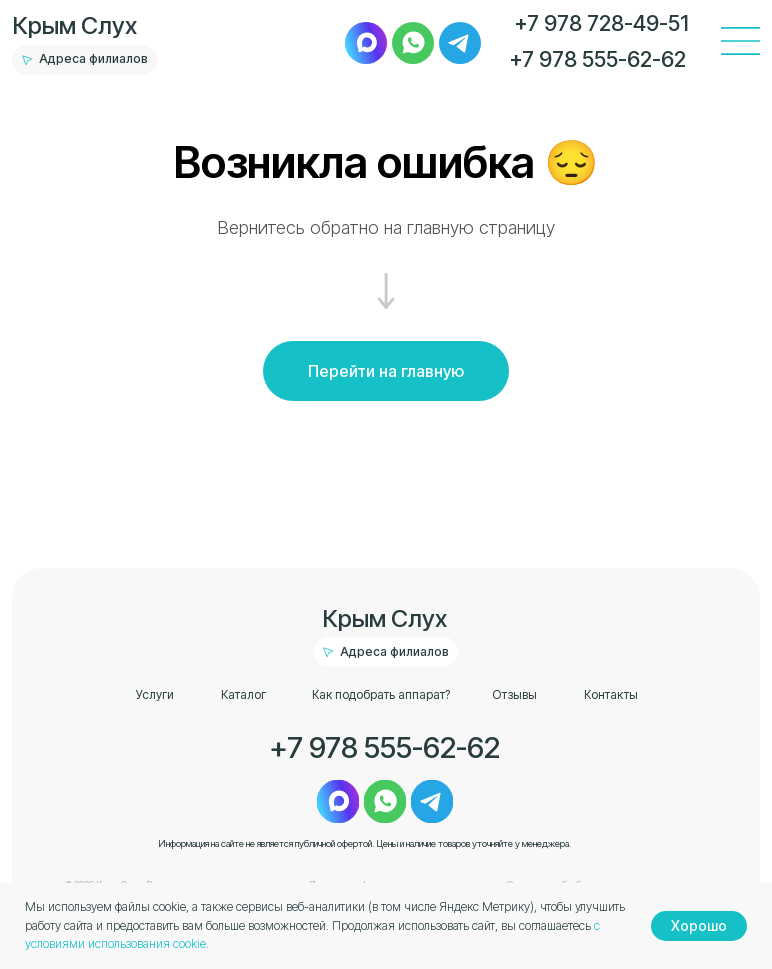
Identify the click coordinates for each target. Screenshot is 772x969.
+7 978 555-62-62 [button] (597, 59)
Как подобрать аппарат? (381, 694)
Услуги (155, 694)
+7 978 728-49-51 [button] (601, 23)
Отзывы (514, 694)
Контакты (611, 694)
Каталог (243, 694)
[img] (366, 43)
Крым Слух (75, 25)
